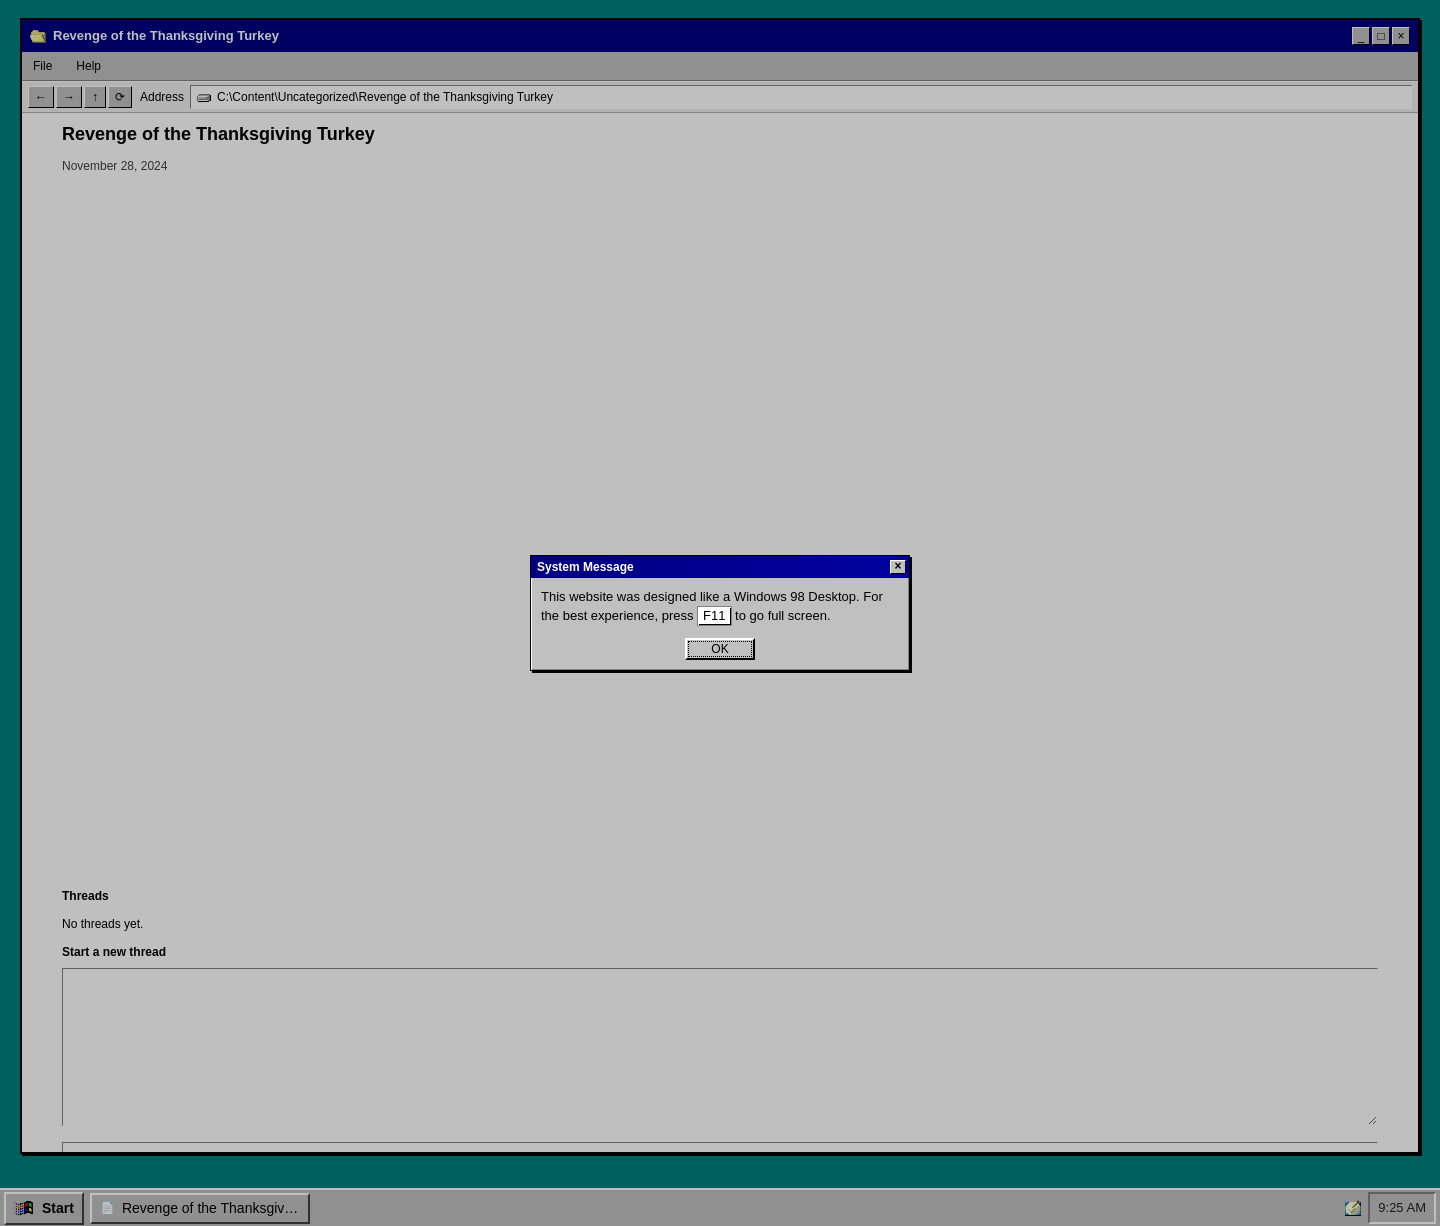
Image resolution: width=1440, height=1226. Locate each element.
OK (719, 649)
